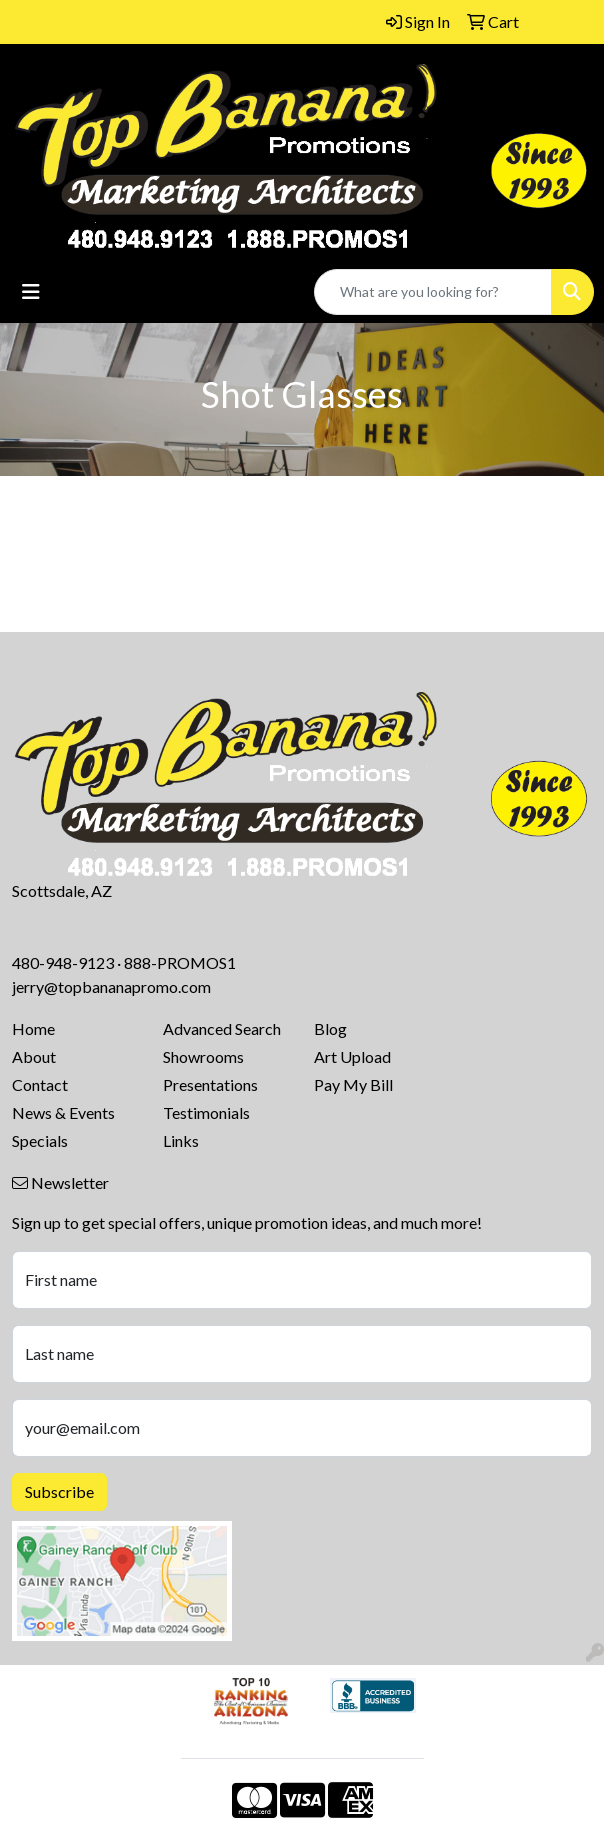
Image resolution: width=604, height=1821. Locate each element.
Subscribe (59, 1491)
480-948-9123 (63, 962)
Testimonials (206, 1112)
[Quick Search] (433, 292)
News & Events (63, 1112)
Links (181, 1140)
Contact (40, 1084)
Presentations (210, 1084)
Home (33, 1028)
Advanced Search (222, 1028)
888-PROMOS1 (180, 962)
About (34, 1056)
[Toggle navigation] (31, 291)
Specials (40, 1140)
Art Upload (352, 1056)
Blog (330, 1028)
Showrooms (203, 1056)
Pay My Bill (353, 1084)
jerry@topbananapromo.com (111, 986)
